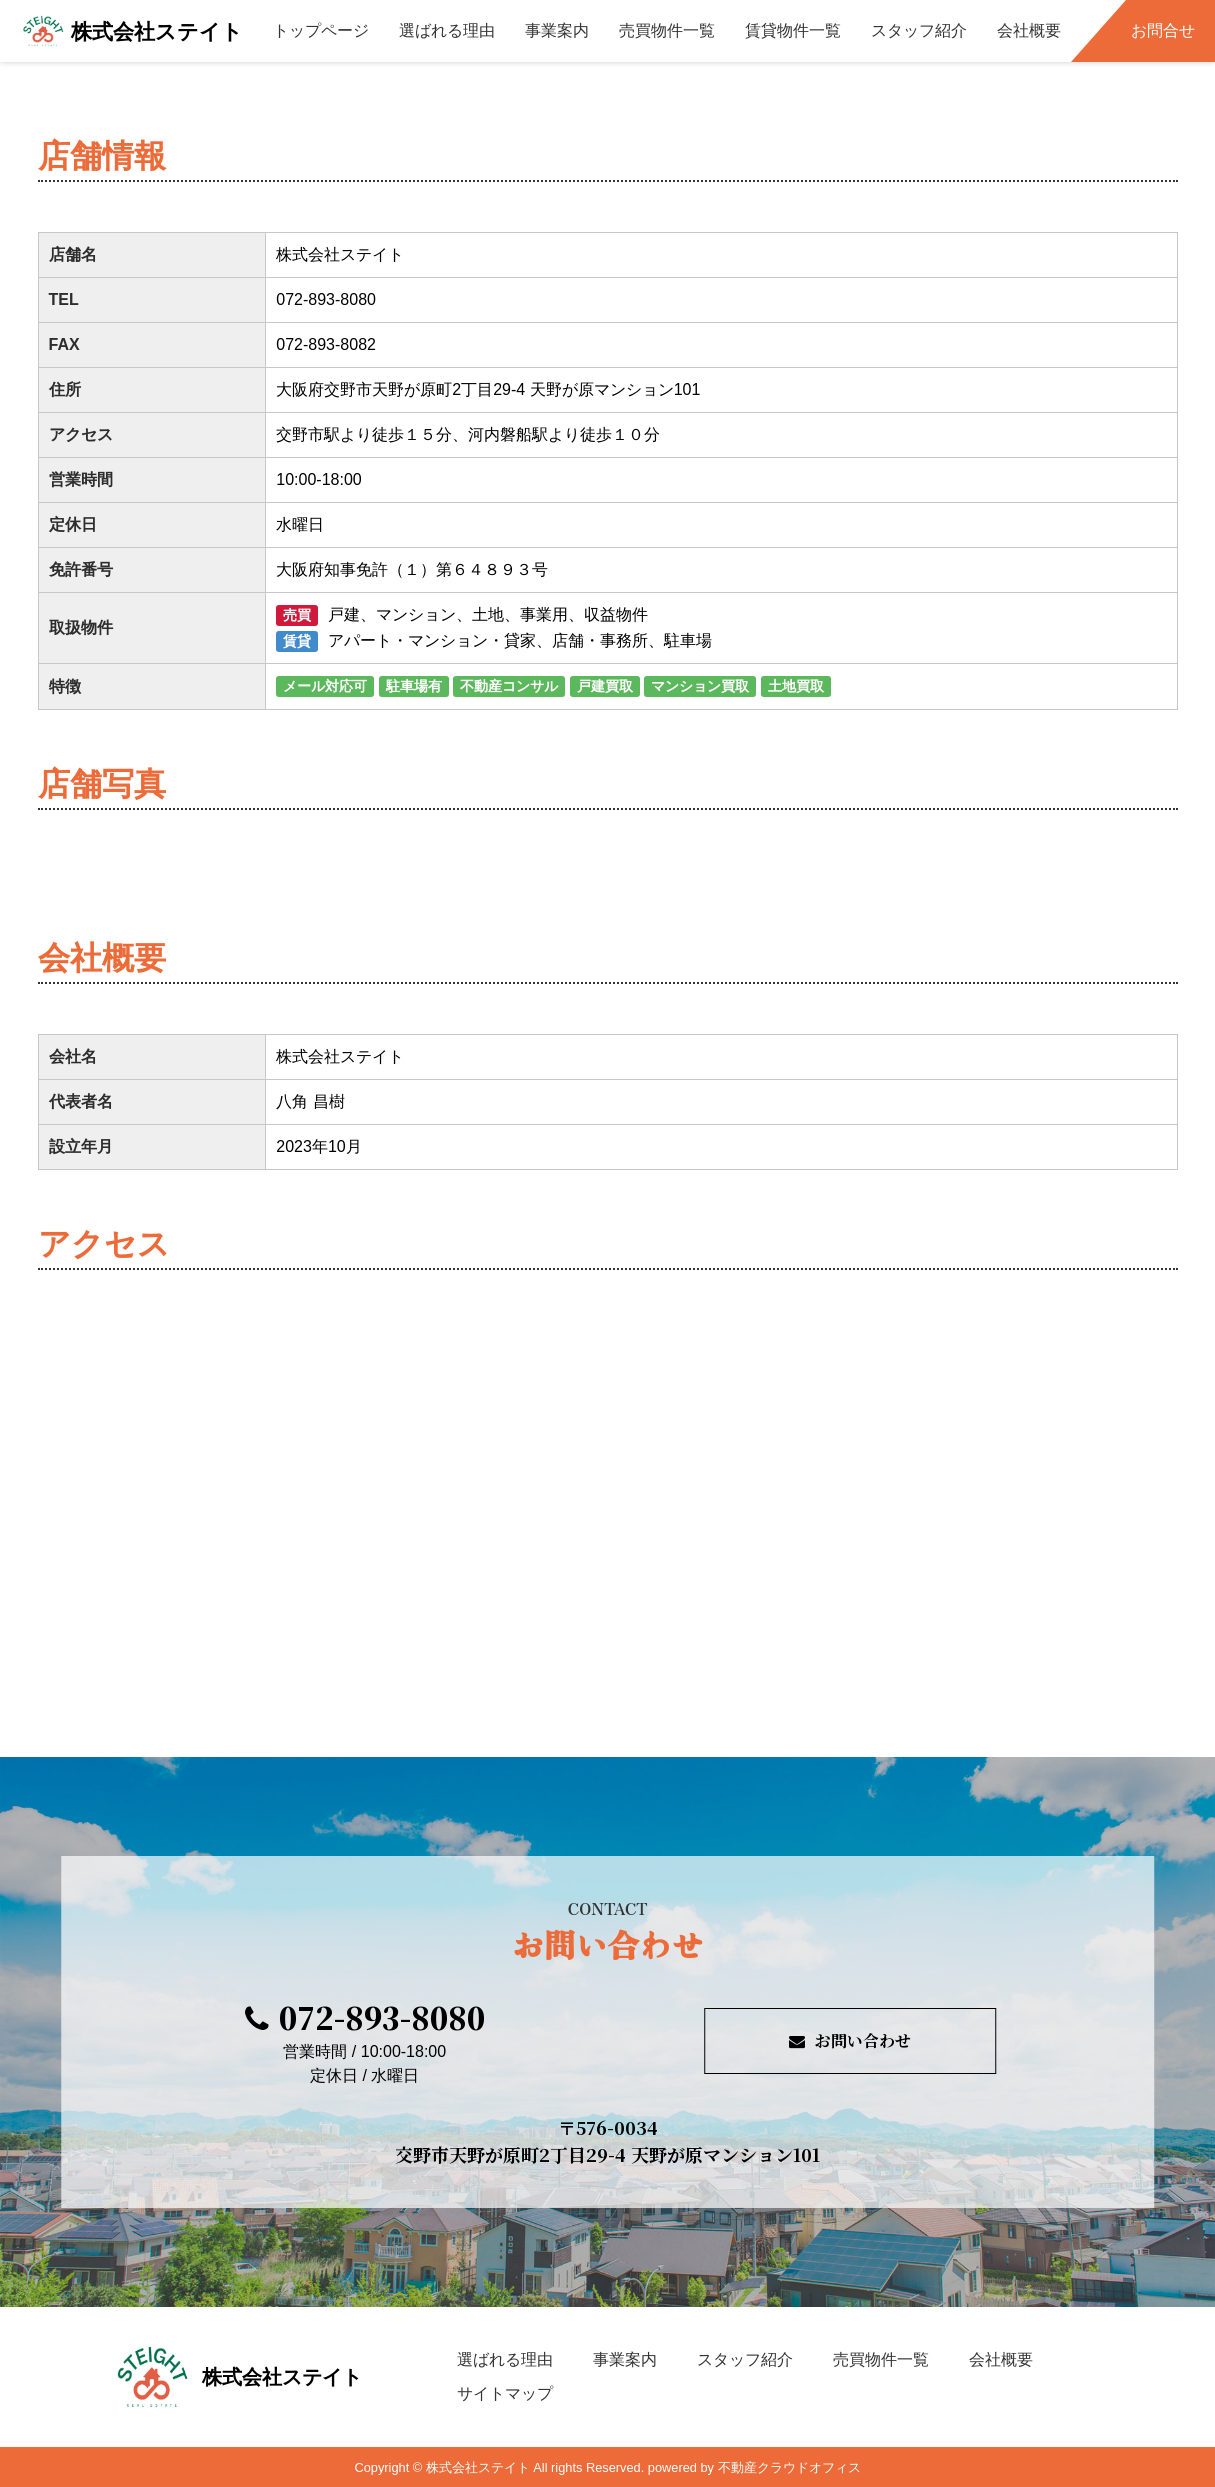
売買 (297, 615)
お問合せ (1163, 30)
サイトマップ (505, 2393)
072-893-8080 (365, 2017)
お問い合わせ (850, 2040)
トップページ (321, 30)
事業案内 (557, 30)
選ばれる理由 (447, 30)
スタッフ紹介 (919, 30)
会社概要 (1029, 30)
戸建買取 (605, 686)
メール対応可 (325, 686)
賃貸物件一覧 (793, 30)
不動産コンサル (509, 686)
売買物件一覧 (667, 30)
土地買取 (796, 686)
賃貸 (297, 641)
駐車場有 (414, 686)
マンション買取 (700, 686)
